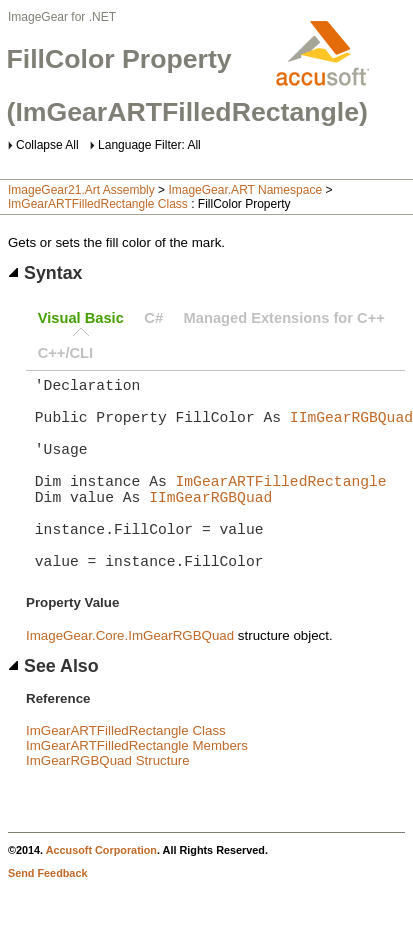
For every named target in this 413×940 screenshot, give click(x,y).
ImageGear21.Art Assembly (81, 190)
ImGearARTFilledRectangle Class (98, 204)
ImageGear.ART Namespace (245, 190)
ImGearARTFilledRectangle (281, 504)
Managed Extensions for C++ (284, 318)
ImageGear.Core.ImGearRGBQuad (130, 679)
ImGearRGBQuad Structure (108, 804)
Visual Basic (81, 318)
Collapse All (47, 145)
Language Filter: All (149, 145)
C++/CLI (65, 353)
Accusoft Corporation (101, 894)
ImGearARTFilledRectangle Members (137, 789)
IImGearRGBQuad (351, 428)
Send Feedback (47, 917)
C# (153, 318)
